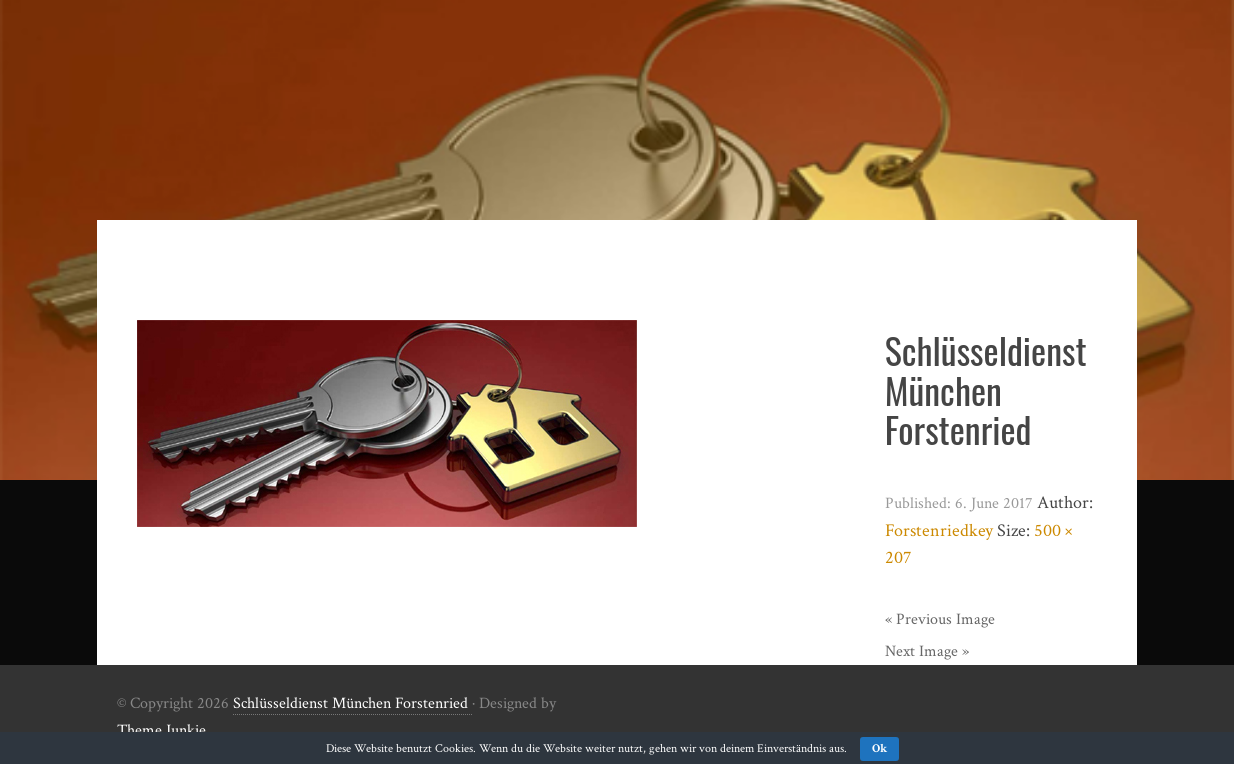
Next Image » (927, 651)
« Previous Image (940, 619)
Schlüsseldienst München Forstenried (352, 703)
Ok (879, 748)
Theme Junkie (161, 730)
